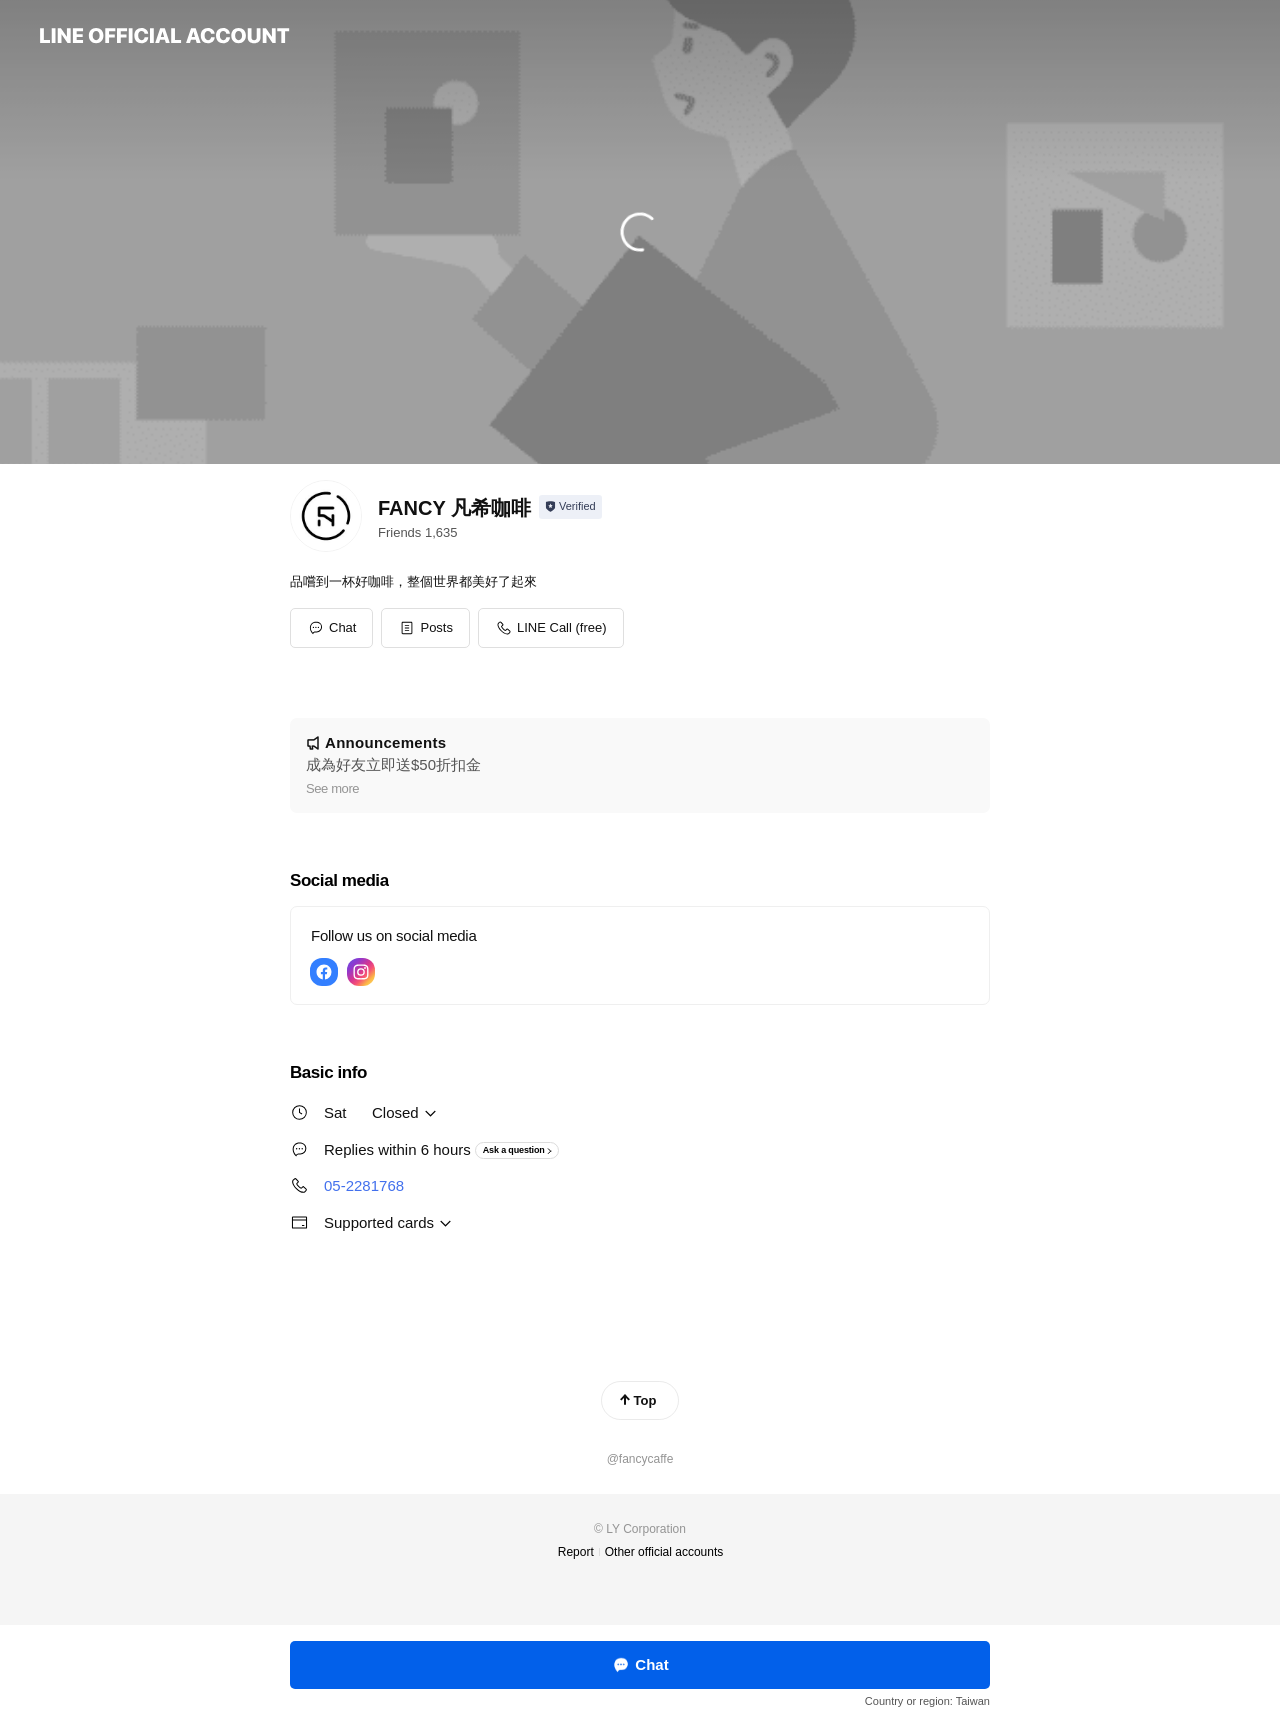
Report (576, 1552)
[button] (425, 628)
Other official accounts (664, 1552)
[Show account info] (570, 507)
